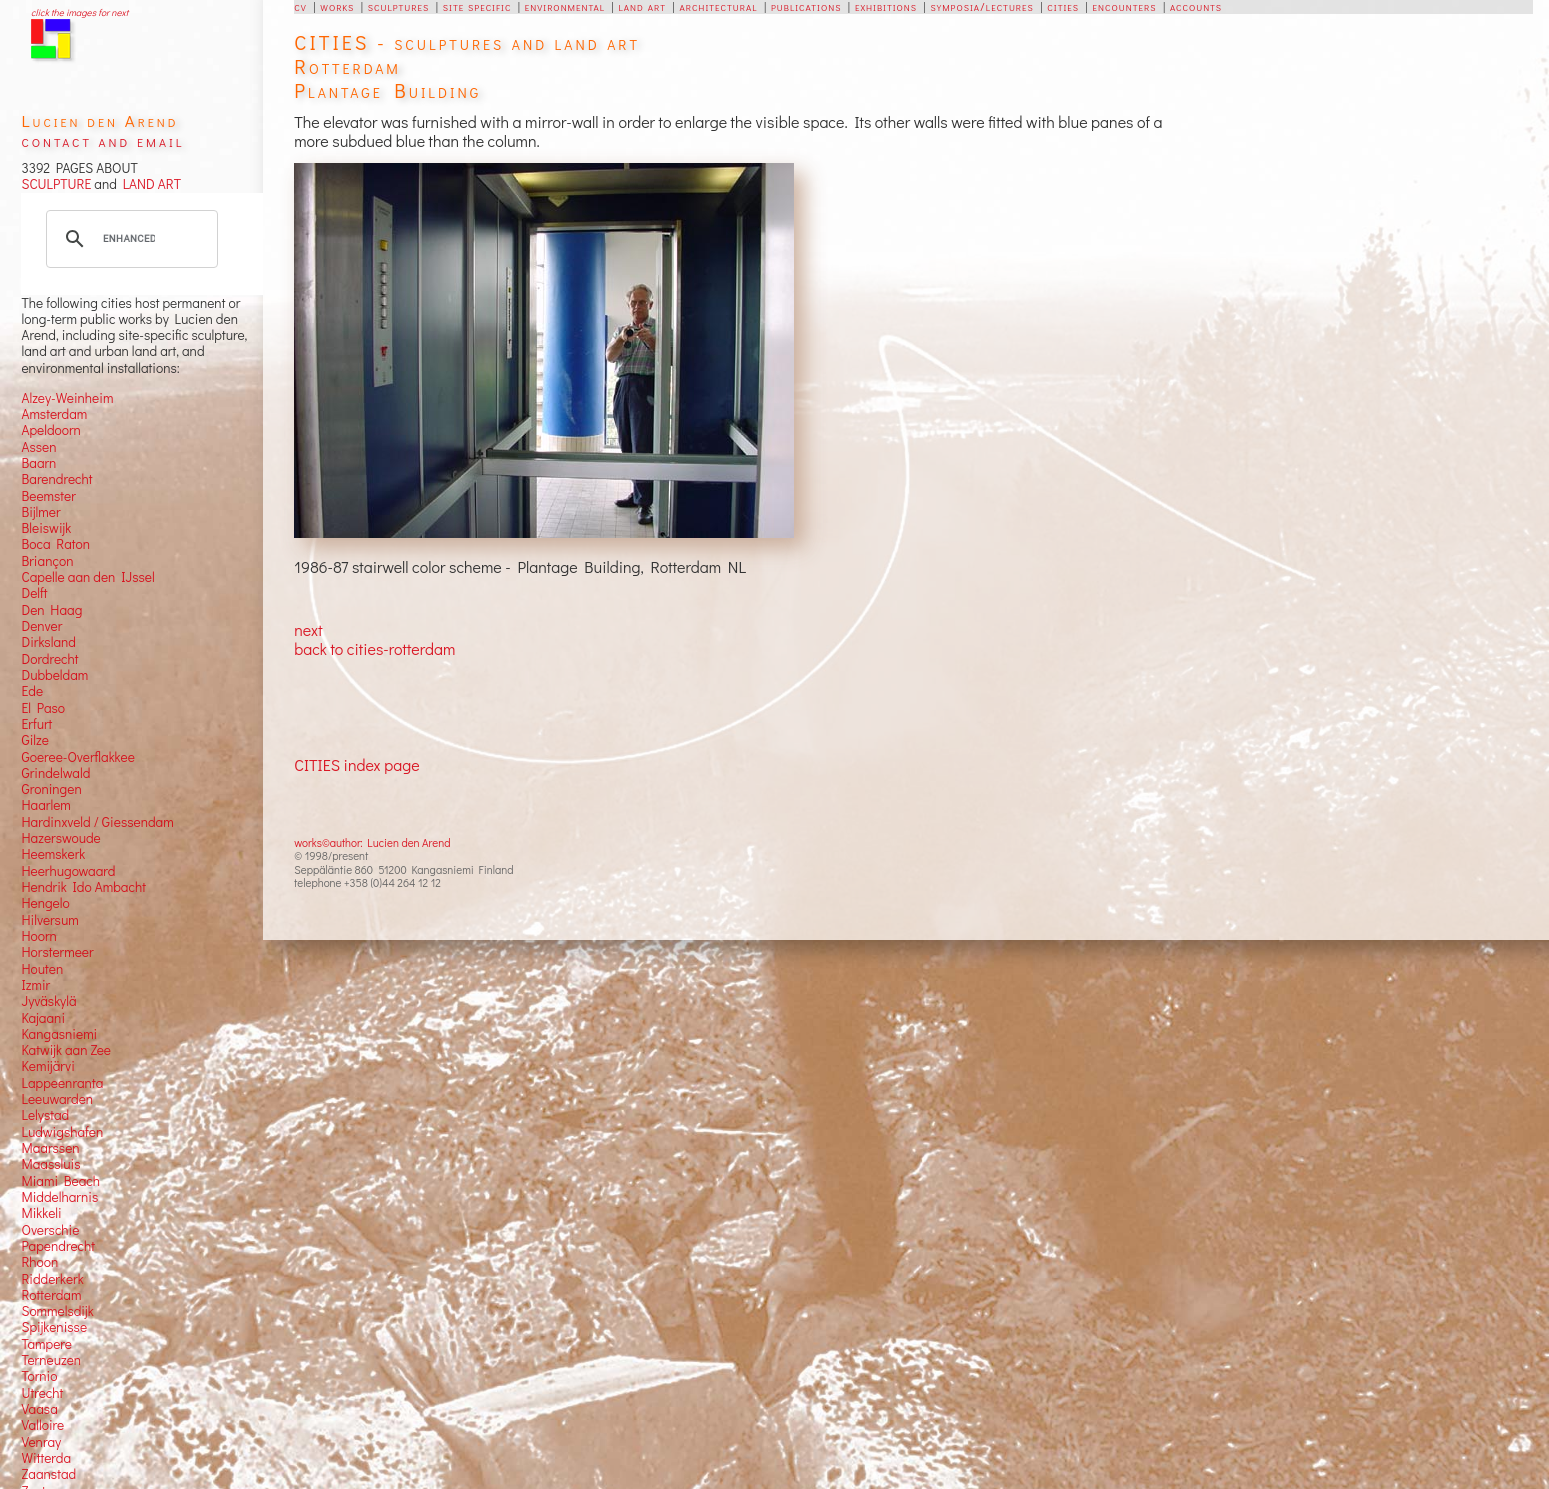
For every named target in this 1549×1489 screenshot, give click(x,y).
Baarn (38, 463)
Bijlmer (40, 512)
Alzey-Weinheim (67, 398)
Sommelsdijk (57, 1311)
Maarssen (50, 1148)
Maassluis (50, 1164)
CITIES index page (356, 764)
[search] (129, 239)
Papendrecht (58, 1246)
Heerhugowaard (68, 871)
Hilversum (49, 920)
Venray (41, 1442)
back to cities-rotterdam (374, 648)
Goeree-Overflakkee (77, 757)
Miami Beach (60, 1181)
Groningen (51, 789)
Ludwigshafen (62, 1132)
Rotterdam (51, 1295)
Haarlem (45, 805)
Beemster (48, 496)
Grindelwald (55, 773)
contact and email (102, 140)
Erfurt (36, 724)
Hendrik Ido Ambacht (83, 887)
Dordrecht (49, 659)
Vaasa (39, 1409)
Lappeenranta (62, 1083)
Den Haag (51, 610)
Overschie (50, 1230)
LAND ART (149, 184)
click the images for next (79, 12)
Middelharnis (59, 1197)
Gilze (35, 740)
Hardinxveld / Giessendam (97, 822)
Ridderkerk (52, 1279)
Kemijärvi (47, 1066)
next (308, 629)
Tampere (46, 1344)
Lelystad (45, 1115)
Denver (41, 626)
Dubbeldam (54, 675)
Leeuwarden (57, 1099)
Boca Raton (55, 544)
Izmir (35, 985)
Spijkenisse (54, 1327)
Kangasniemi (59, 1034)
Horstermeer (57, 952)
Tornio (39, 1376)
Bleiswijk (46, 528)
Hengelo (45, 903)
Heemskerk (53, 854)
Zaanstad (48, 1474)
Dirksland (48, 642)
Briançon (47, 561)
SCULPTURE (56, 184)
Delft (34, 593)
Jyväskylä (48, 1001)
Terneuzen (51, 1360)
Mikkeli (41, 1213)
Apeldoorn (50, 430)
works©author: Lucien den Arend (372, 842)
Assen (38, 447)
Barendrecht (56, 479)
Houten (42, 969)
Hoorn (38, 936)
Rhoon (39, 1262)
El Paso (43, 708)
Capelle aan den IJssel (87, 577)
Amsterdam (54, 414)
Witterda (46, 1458)
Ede (32, 691)
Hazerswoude (60, 838)
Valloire (42, 1425)
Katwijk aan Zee (66, 1050)
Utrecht (42, 1393)
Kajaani (43, 1018)
